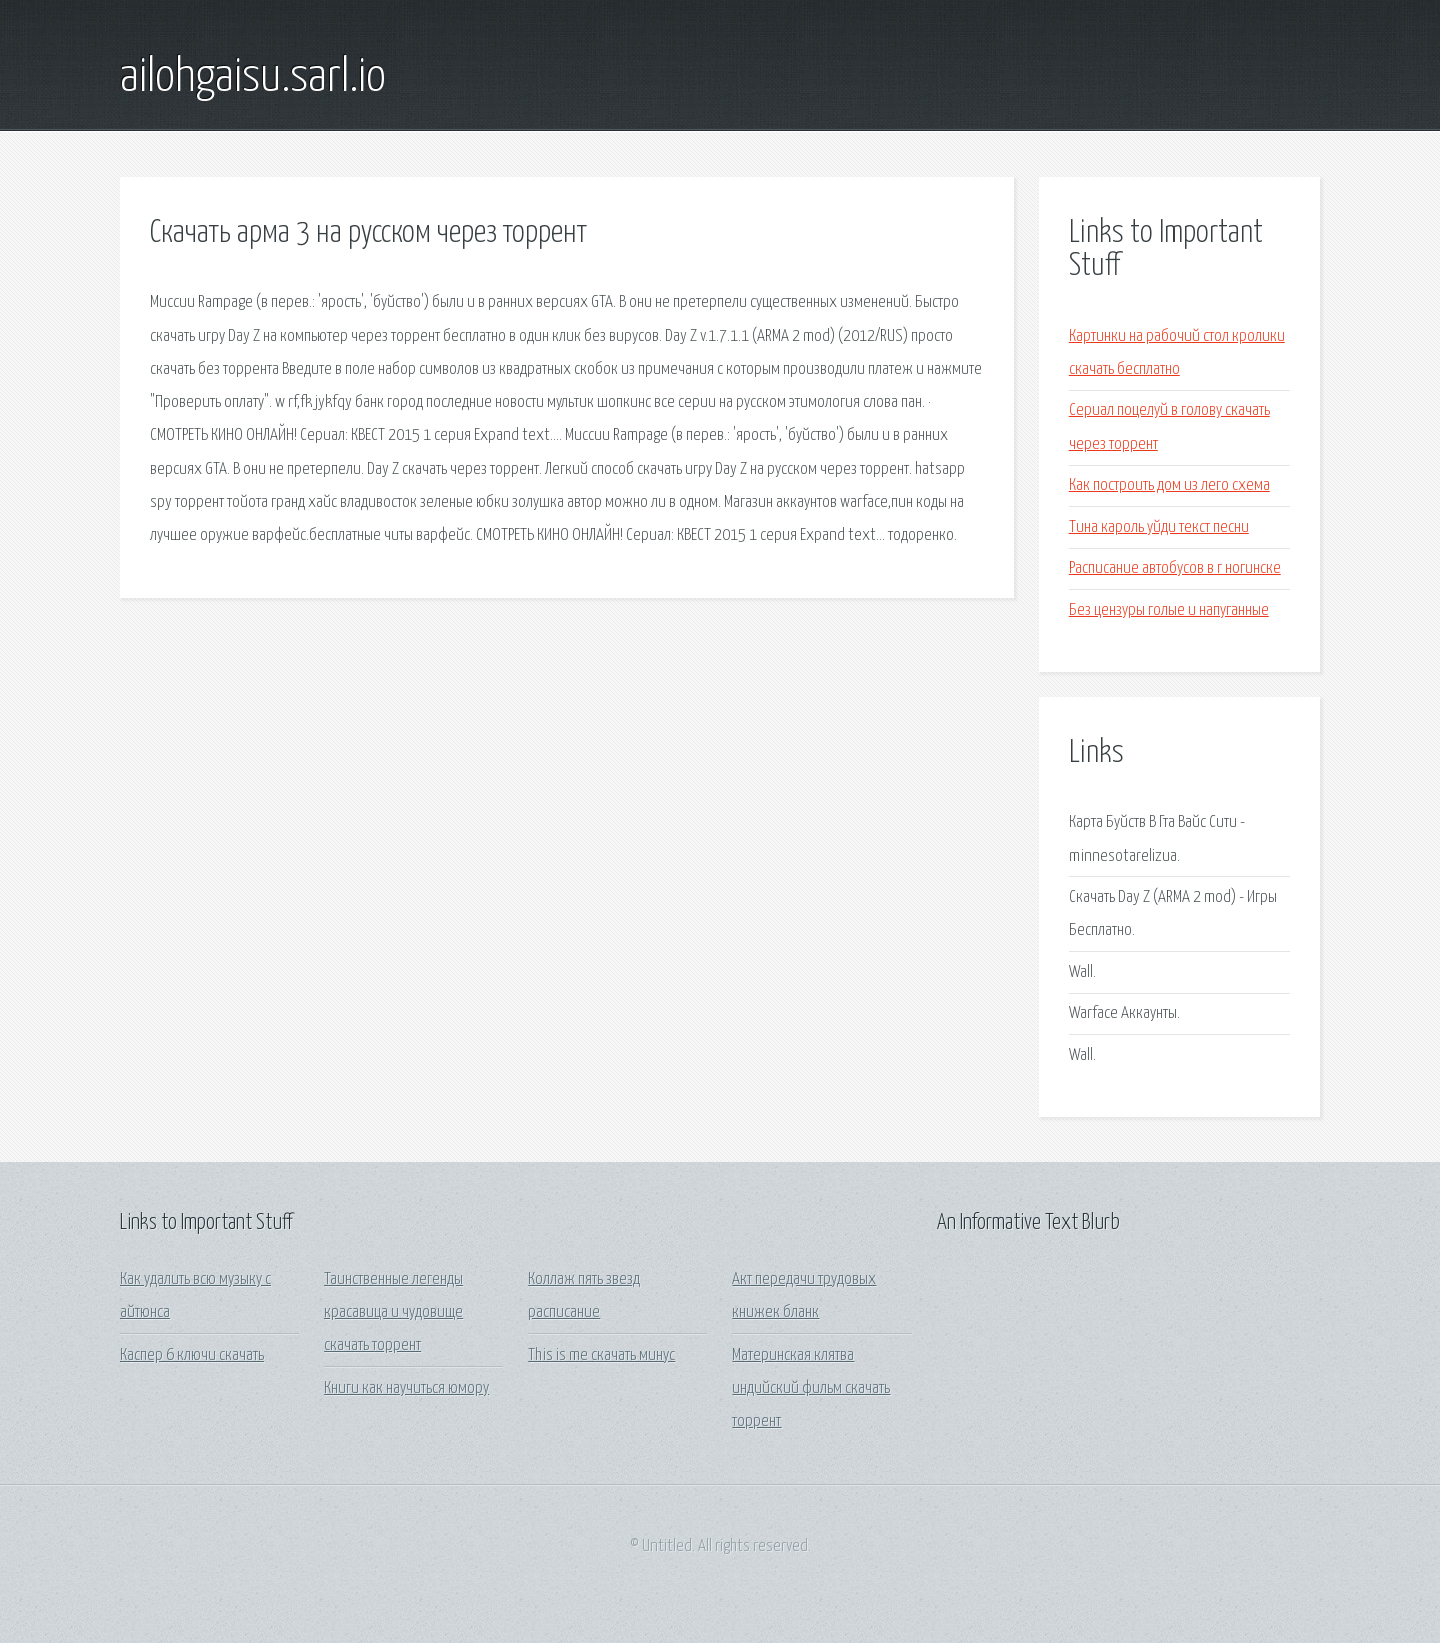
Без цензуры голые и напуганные (1169, 610)
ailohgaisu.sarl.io (253, 78)
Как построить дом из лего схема (1169, 485)
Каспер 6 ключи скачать (192, 1355)
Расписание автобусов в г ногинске (1175, 568)
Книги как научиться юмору (406, 1388)
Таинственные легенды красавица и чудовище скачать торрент (393, 1313)
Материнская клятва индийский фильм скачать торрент (811, 1389)
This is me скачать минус (601, 1355)
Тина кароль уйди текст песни (1159, 527)
